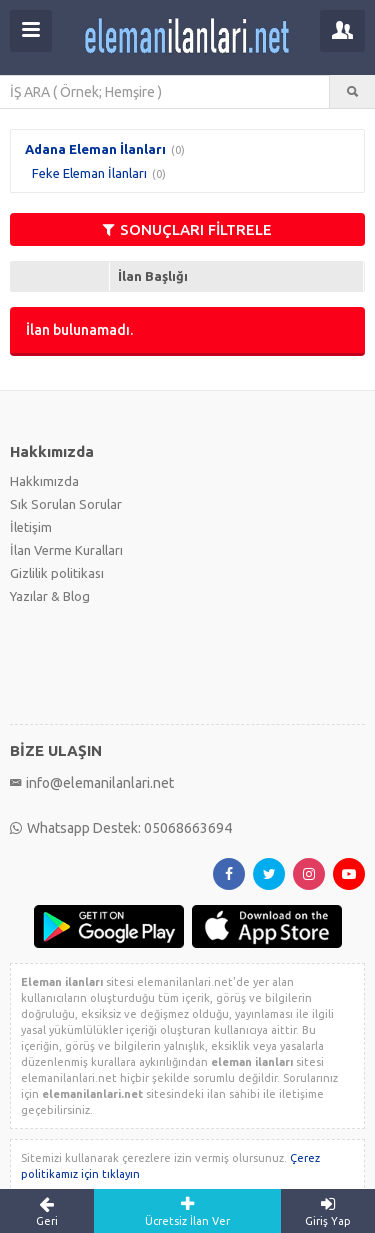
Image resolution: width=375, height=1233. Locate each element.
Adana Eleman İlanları (95, 149)
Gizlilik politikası (57, 573)
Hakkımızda (44, 481)
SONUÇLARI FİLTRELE (187, 229)
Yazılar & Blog (50, 596)
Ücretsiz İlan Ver (188, 1211)
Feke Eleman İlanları (89, 173)
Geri (47, 1211)
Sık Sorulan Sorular (66, 504)
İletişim (31, 527)
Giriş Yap (328, 1211)
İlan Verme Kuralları (66, 550)
